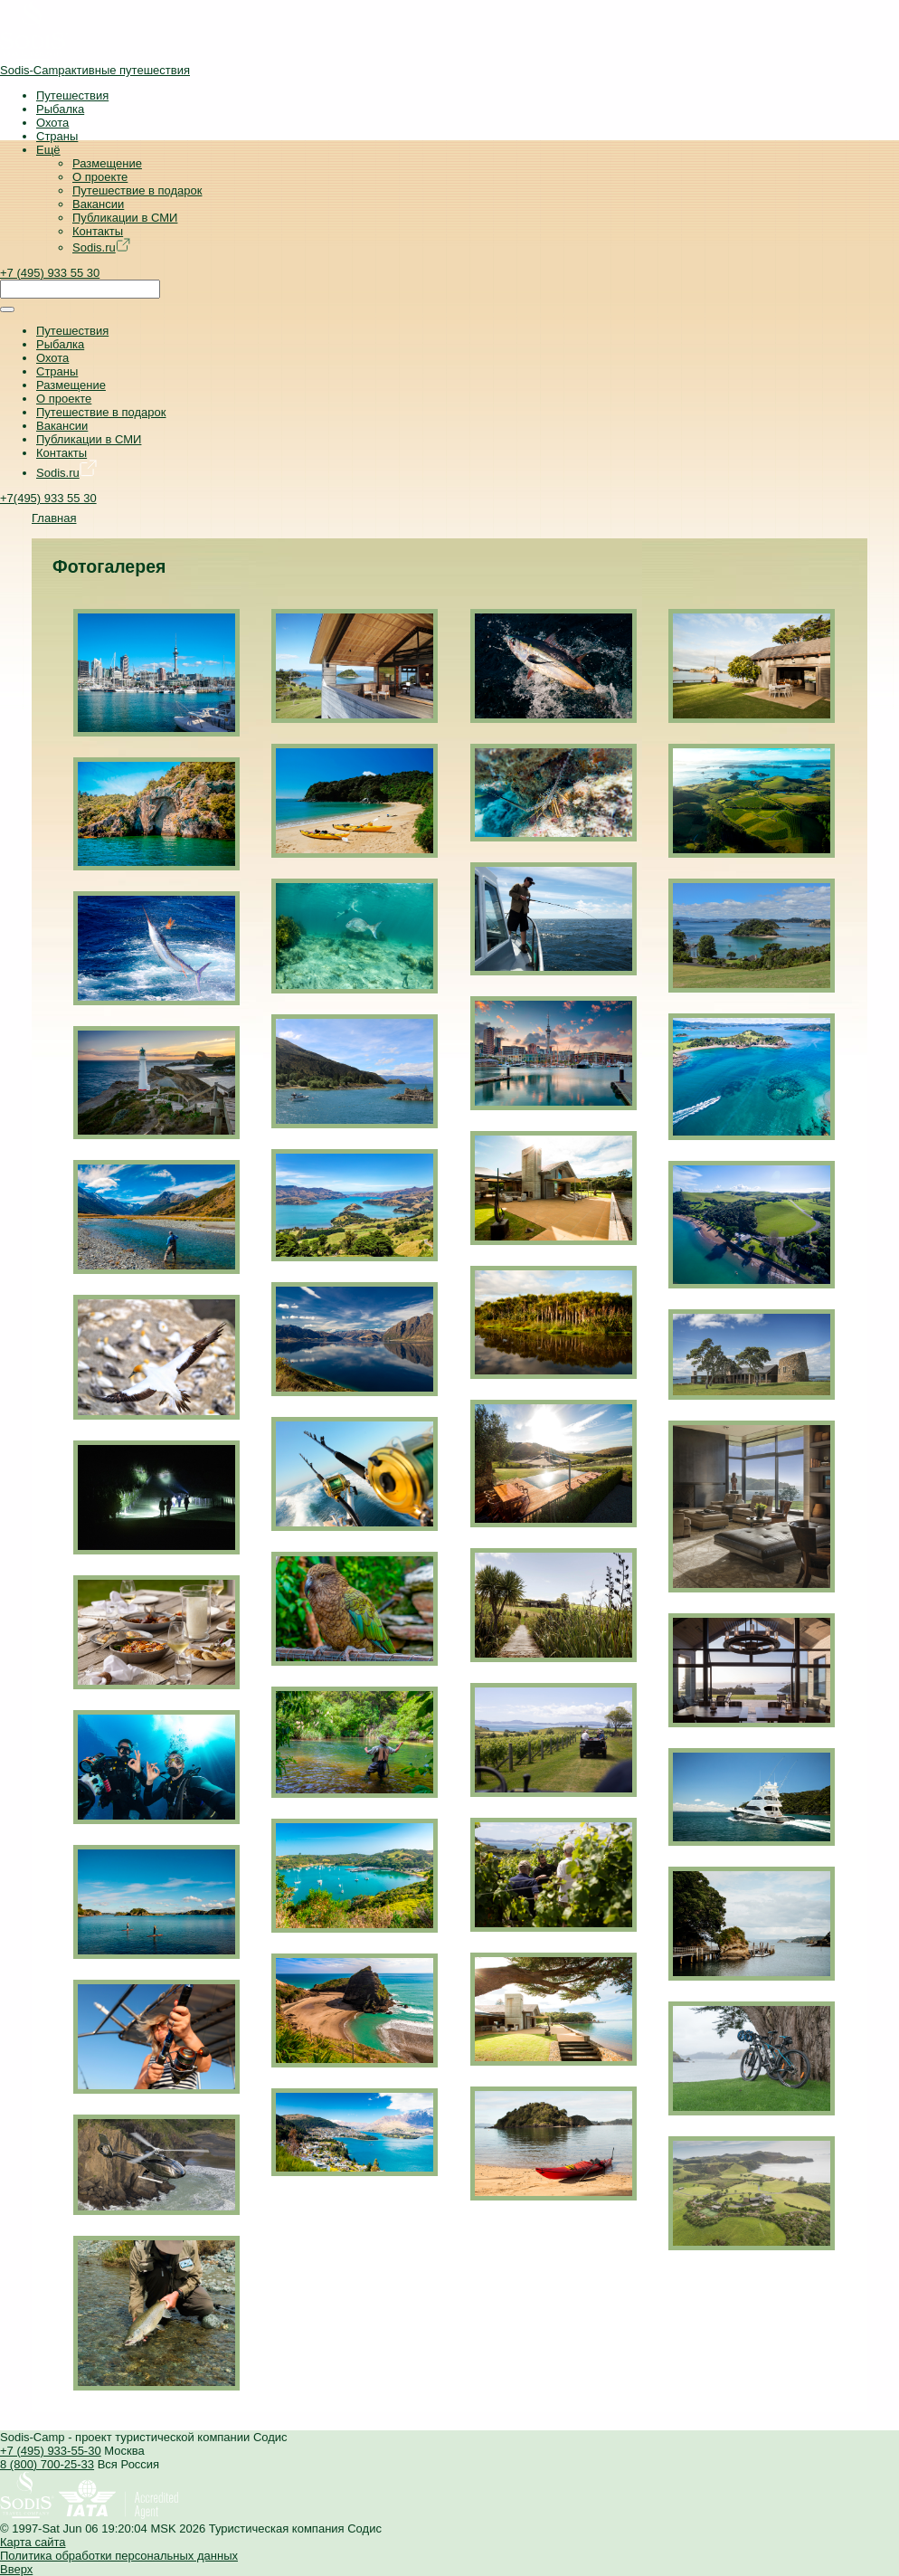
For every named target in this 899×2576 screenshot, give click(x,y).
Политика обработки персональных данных (119, 2555)
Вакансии (98, 204)
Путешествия (72, 95)
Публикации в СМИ (124, 217)
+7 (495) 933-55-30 (50, 2450)
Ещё (48, 150)
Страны (57, 136)
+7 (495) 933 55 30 (49, 273)
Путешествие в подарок (137, 190)
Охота (52, 122)
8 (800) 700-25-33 (47, 2464)
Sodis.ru (101, 247)
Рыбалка (60, 109)
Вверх (16, 2569)
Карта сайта (32, 2542)
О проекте (100, 177)
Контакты (97, 231)
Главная (54, 518)
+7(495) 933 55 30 (48, 498)
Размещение (107, 163)
